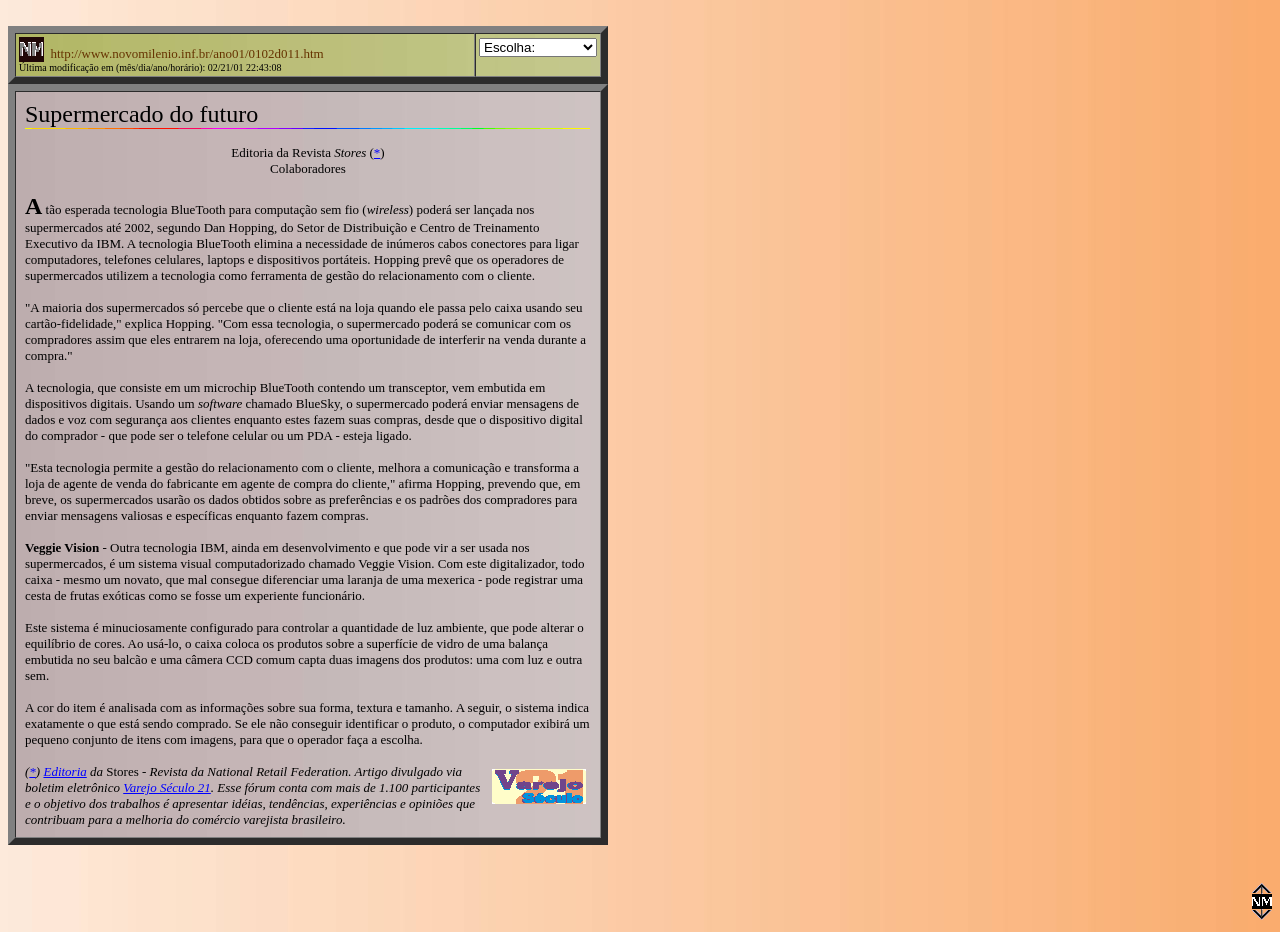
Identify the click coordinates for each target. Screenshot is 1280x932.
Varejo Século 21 (167, 787)
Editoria (64, 771)
